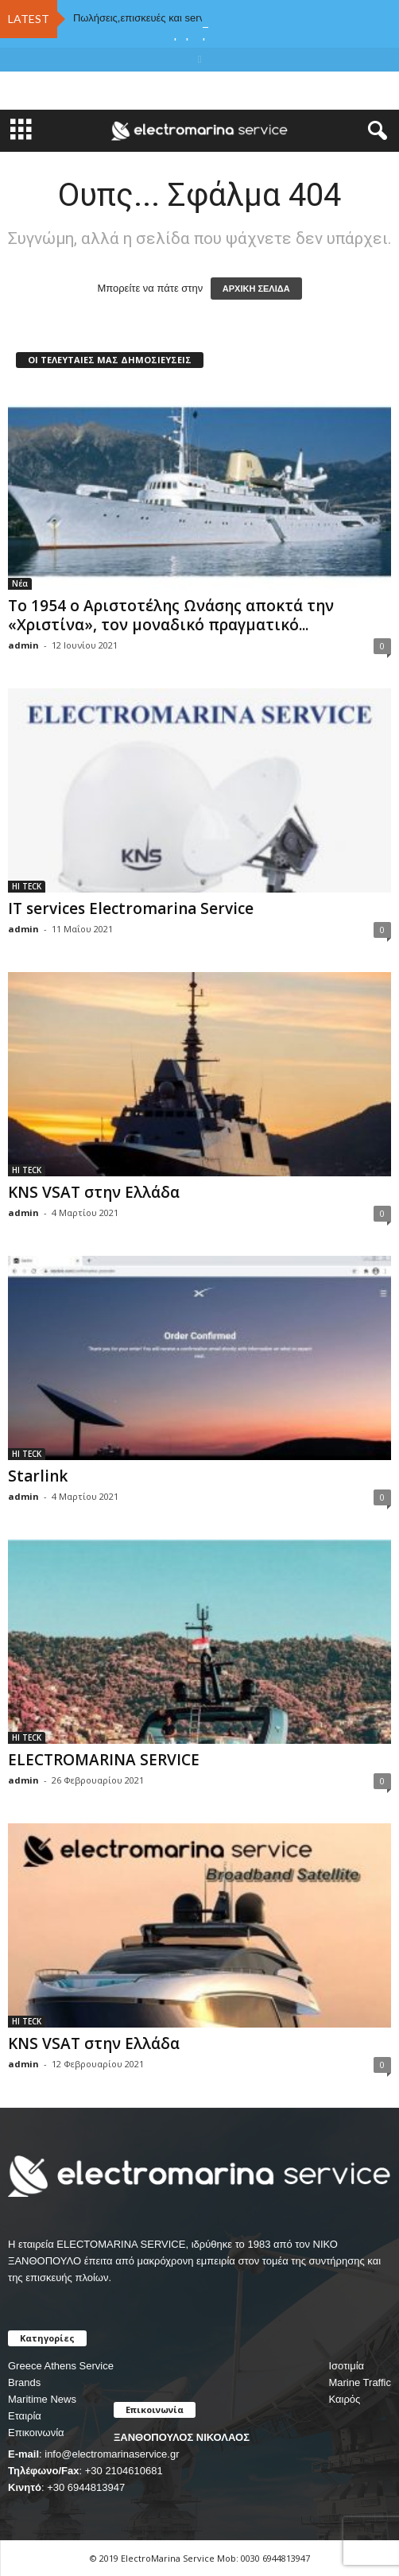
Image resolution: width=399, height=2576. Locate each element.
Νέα (20, 583)
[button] (374, 131)
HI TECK (26, 886)
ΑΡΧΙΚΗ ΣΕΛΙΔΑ (256, 288)
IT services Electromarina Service (131, 908)
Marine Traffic (359, 2382)
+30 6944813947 (86, 2487)
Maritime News (42, 2399)
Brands (24, 2382)
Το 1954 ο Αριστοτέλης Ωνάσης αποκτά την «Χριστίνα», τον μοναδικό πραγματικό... (171, 615)
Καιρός (344, 2399)
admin (23, 645)
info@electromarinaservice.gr (112, 2454)
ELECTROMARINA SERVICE (104, 1759)
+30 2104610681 (124, 2471)
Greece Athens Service (61, 2366)
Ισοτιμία (346, 2366)
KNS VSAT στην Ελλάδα (94, 1192)
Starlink (38, 1476)
